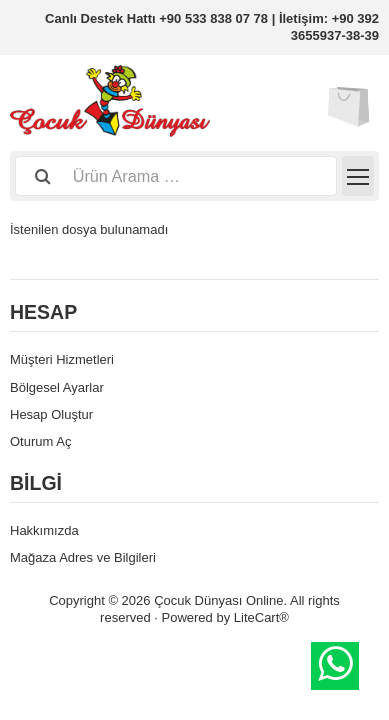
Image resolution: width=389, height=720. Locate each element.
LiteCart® (261, 617)
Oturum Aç (40, 441)
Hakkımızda (44, 530)
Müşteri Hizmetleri (62, 359)
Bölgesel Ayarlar (57, 387)
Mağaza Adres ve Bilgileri (83, 557)
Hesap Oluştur (51, 414)
